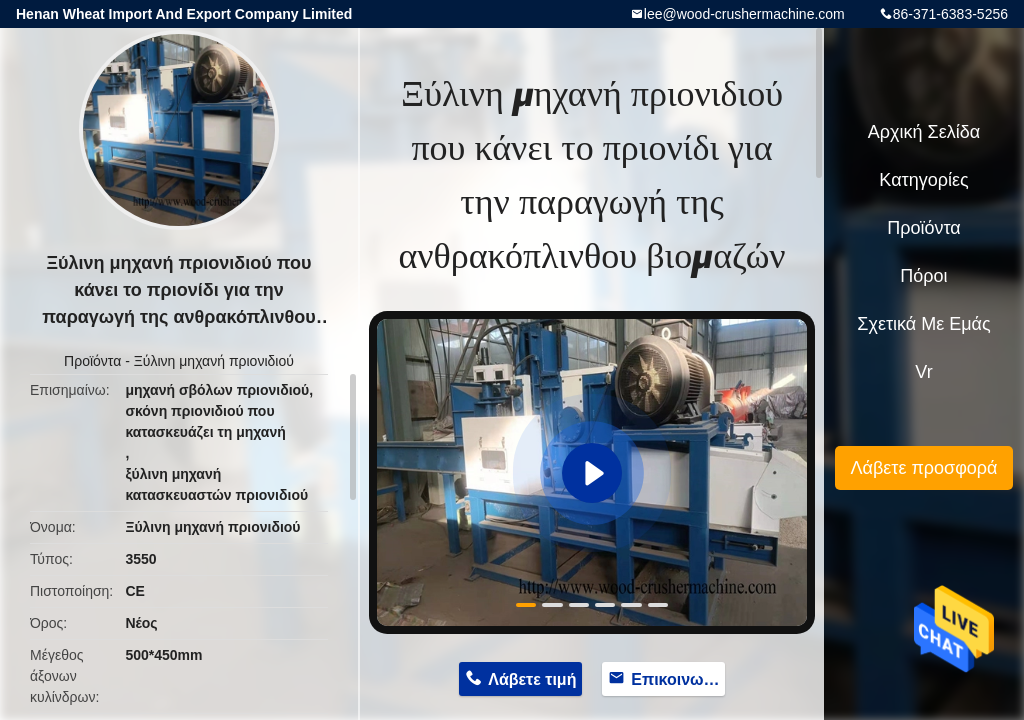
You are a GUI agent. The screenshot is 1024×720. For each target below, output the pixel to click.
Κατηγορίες (923, 180)
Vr (923, 372)
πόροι (923, 276)
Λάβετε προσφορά (923, 468)
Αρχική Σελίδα (924, 132)
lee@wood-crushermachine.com (744, 14)
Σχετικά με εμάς (923, 324)
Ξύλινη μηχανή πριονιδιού (214, 361)
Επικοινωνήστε (678, 679)
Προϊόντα (92, 361)
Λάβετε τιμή (532, 679)
